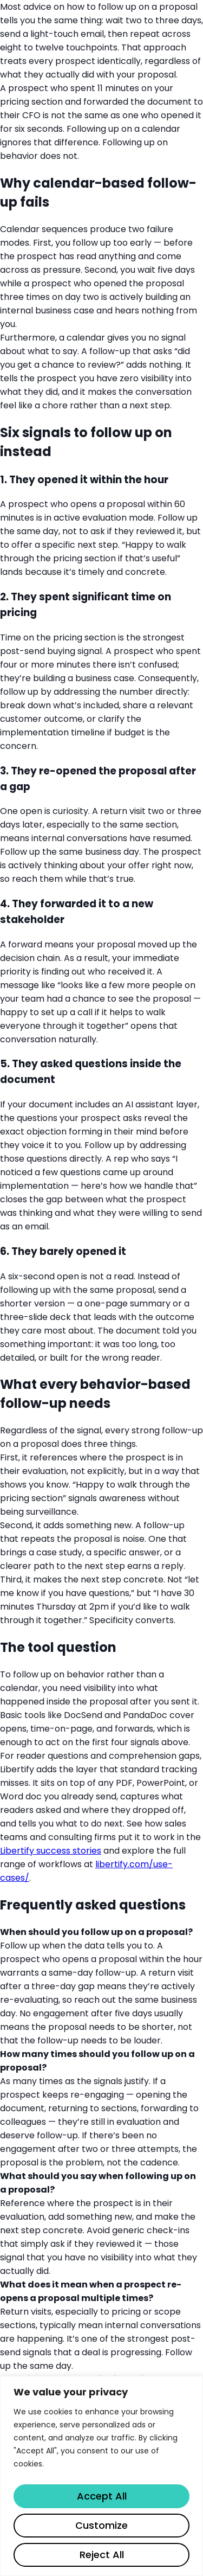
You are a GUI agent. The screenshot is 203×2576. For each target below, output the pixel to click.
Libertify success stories (50, 1850)
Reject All (102, 2554)
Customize (101, 2525)
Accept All (102, 2496)
